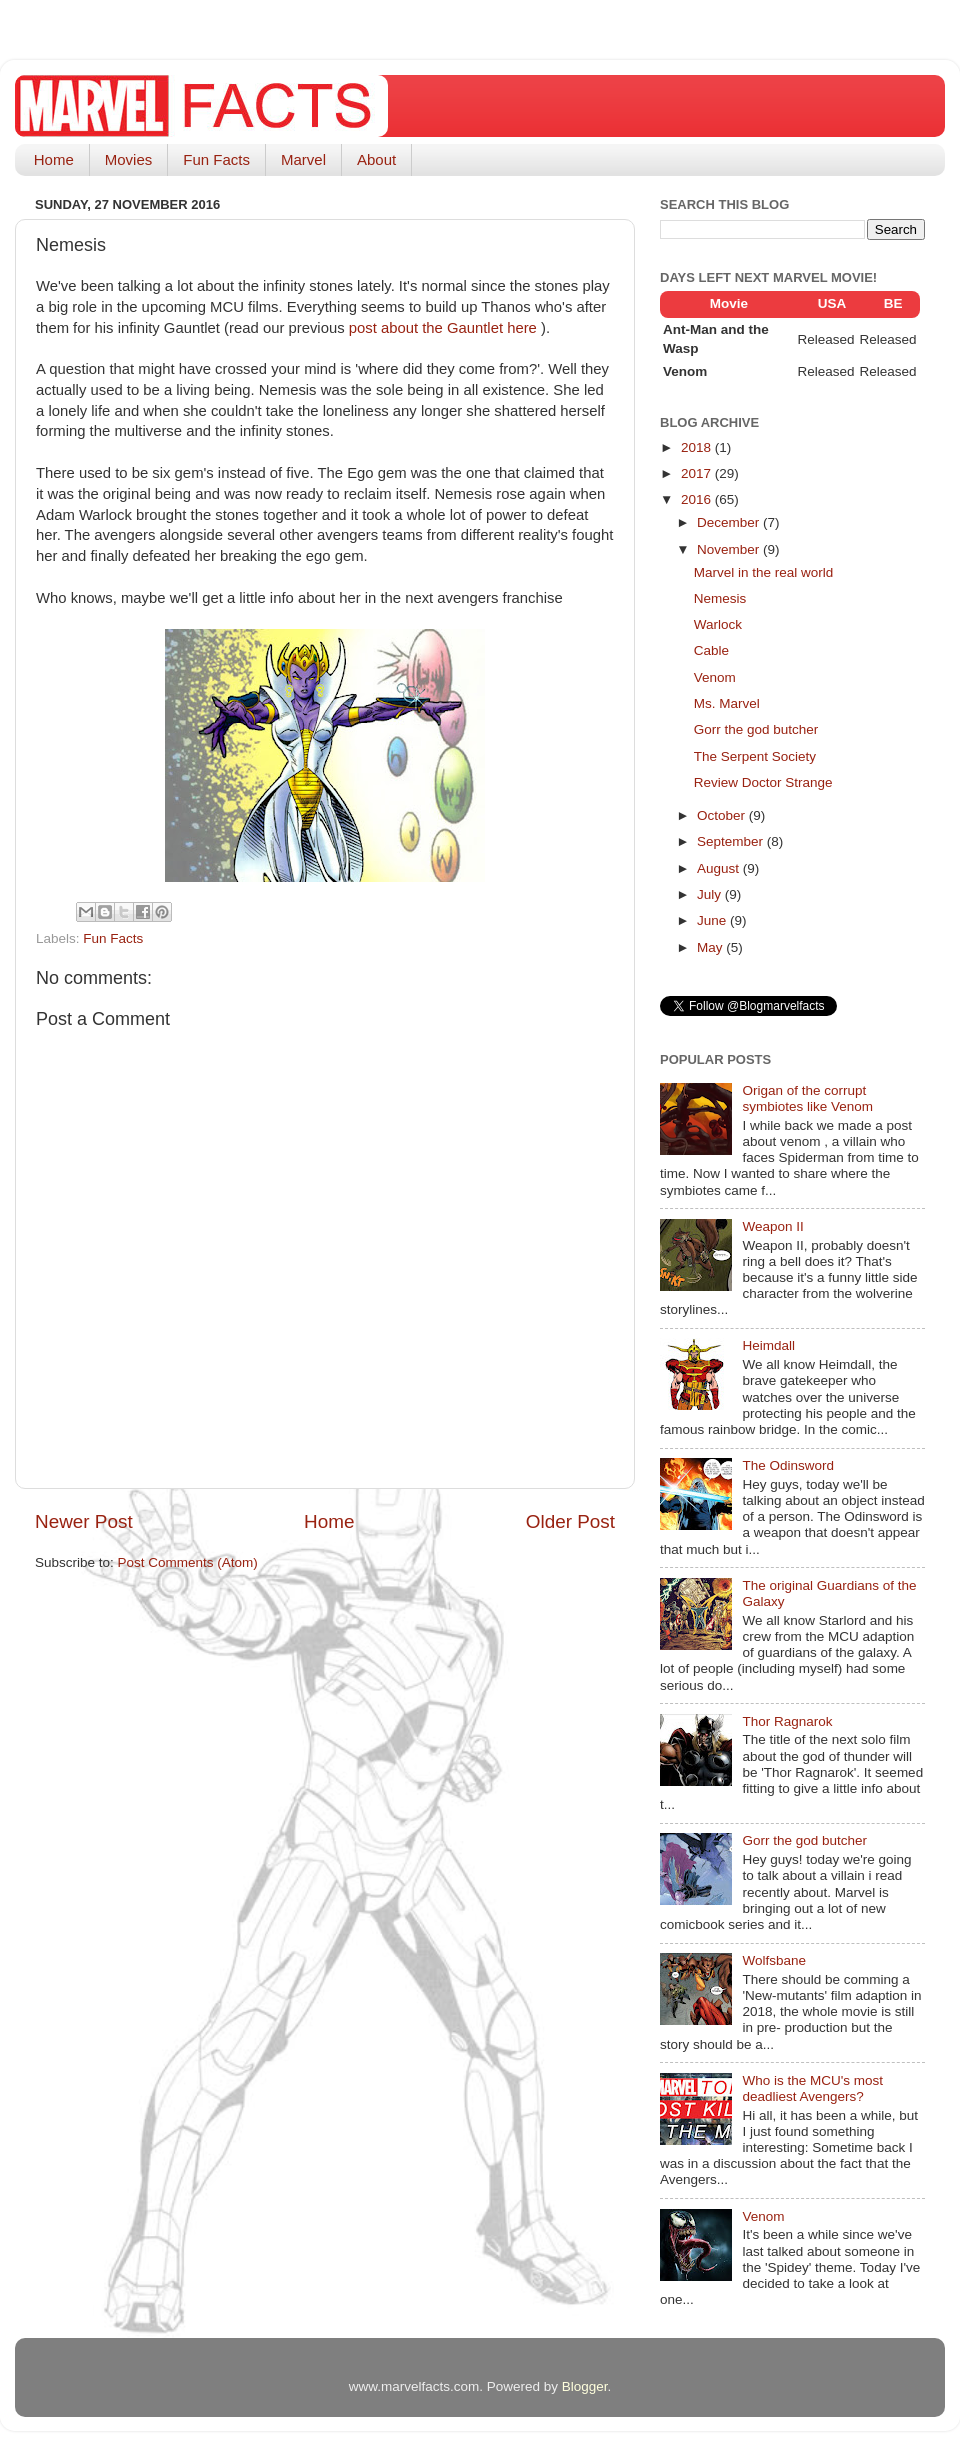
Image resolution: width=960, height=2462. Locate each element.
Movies (129, 159)
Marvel (303, 159)
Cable (711, 650)
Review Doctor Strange (763, 782)
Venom (715, 677)
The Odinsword (788, 1465)
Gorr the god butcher (756, 729)
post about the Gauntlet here (445, 328)
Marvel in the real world (764, 572)
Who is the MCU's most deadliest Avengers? (812, 2088)
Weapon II (772, 1226)
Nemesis (720, 598)
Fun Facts (216, 159)
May (711, 947)
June (713, 920)
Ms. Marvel (727, 703)
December (730, 522)
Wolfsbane (774, 1960)
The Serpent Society (755, 756)
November (730, 549)
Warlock (718, 624)
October (723, 815)
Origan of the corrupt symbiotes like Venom (807, 1098)
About (376, 159)
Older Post (570, 1521)
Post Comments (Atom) (188, 1562)
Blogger (585, 2386)
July (711, 894)
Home (54, 159)
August (720, 868)
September (732, 841)
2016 (698, 499)
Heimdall (768, 1345)
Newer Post (84, 1521)
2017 (698, 473)
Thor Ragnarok (787, 1721)
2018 (698, 447)
